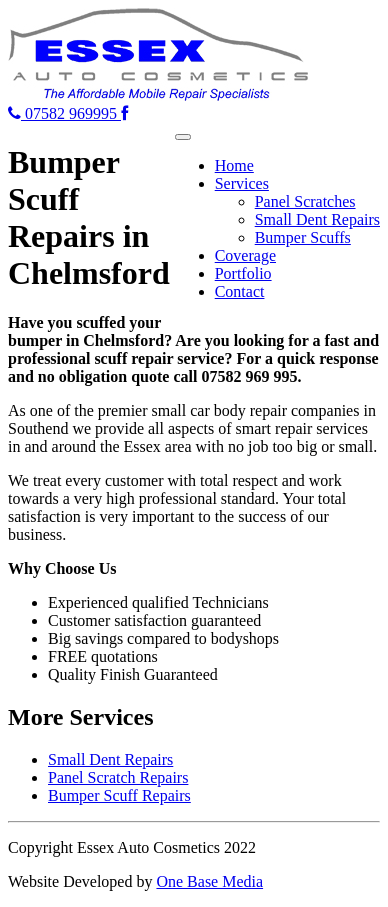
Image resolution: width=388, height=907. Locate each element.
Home (234, 165)
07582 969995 (64, 113)
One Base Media (209, 881)
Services (242, 183)
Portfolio (243, 273)
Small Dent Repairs (317, 219)
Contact (240, 291)
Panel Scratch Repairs (118, 777)
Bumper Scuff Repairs (119, 795)
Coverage (245, 255)
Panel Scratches (305, 201)
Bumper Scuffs (303, 237)
